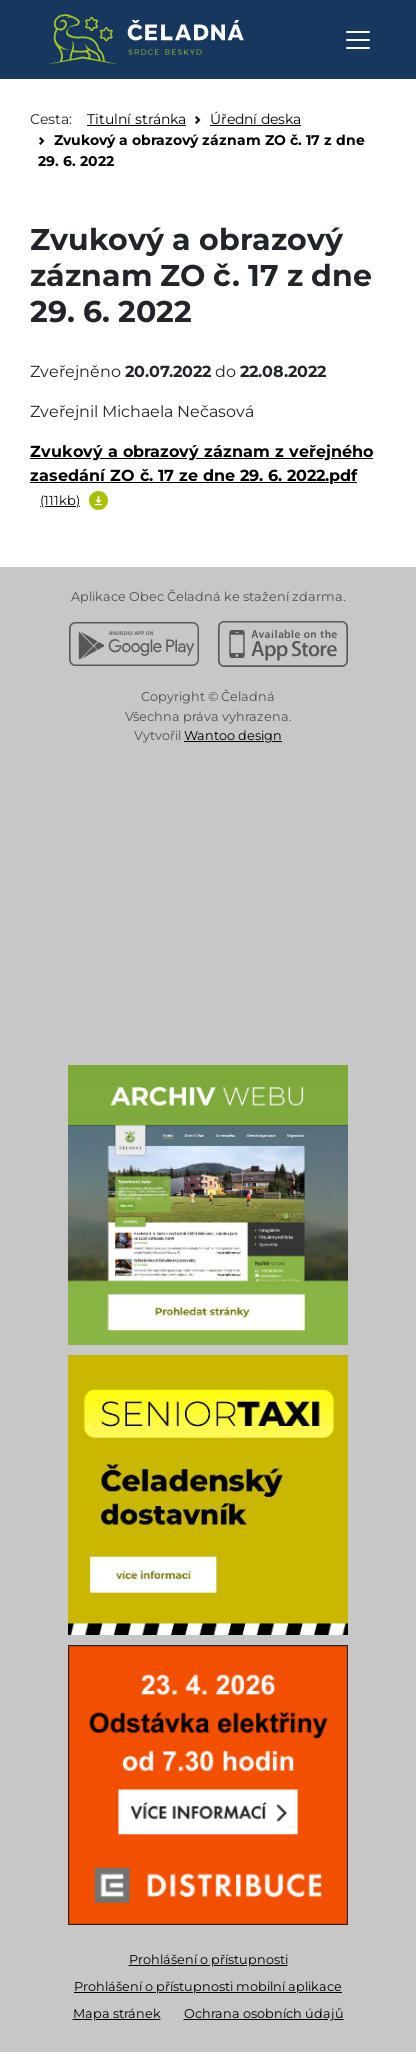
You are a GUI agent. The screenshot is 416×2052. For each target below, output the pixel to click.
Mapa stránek (117, 2013)
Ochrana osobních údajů (264, 2013)
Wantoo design (233, 735)
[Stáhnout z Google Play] (134, 644)
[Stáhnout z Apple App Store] (283, 644)
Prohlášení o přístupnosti (208, 1959)
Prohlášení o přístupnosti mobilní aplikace (208, 1986)
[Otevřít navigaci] (358, 40)
